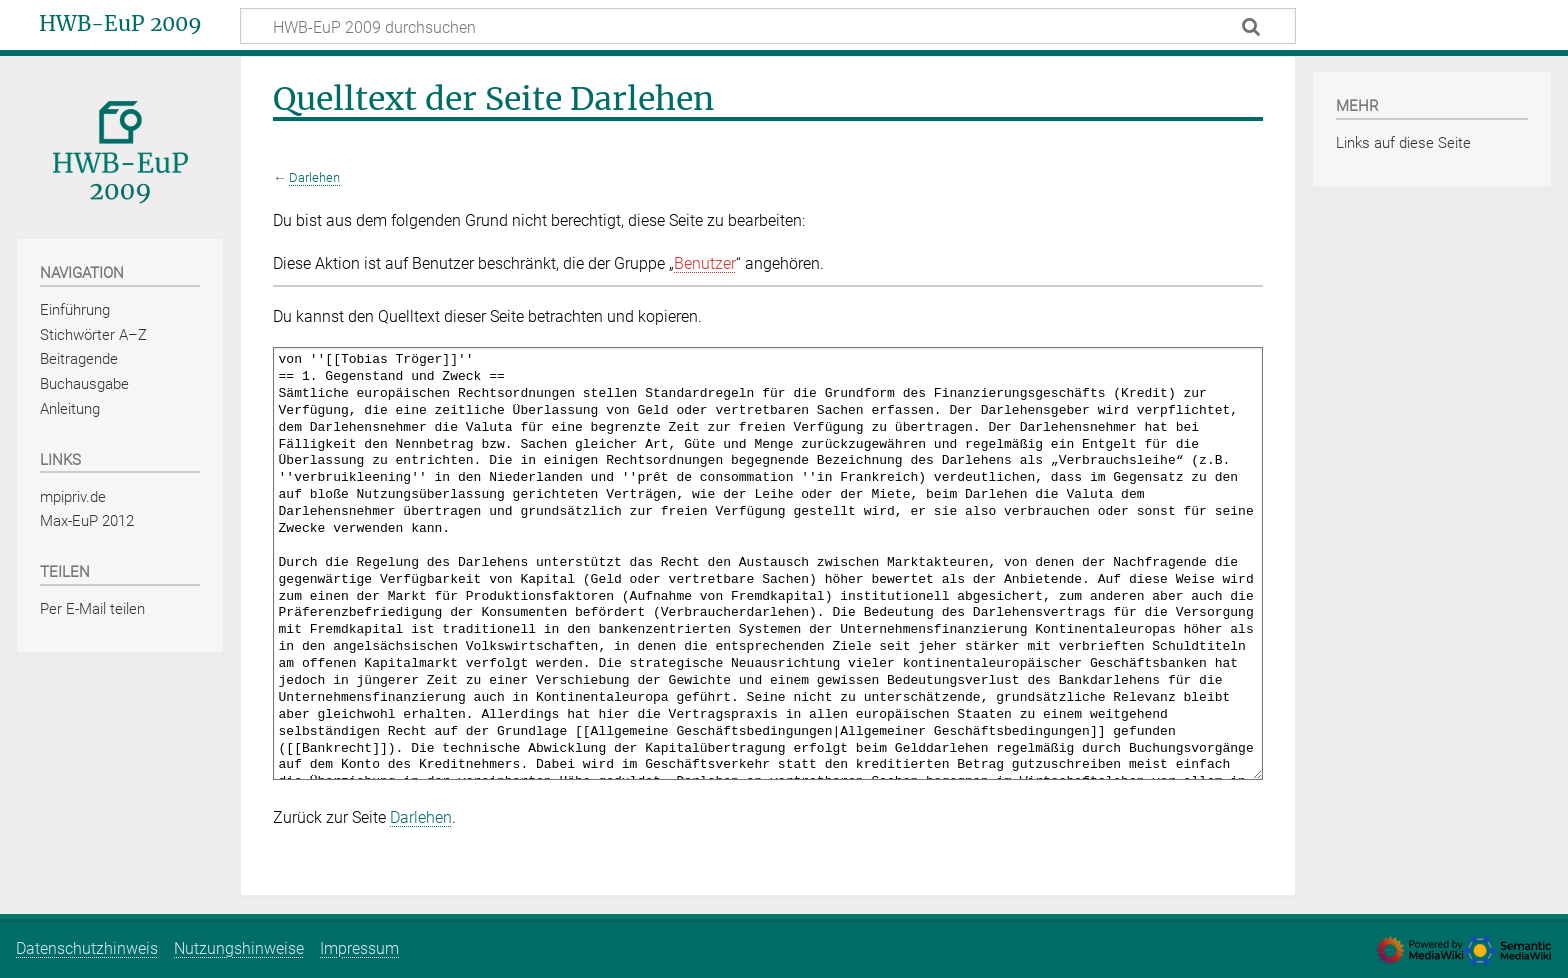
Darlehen (314, 177)
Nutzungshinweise (239, 948)
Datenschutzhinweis (87, 948)
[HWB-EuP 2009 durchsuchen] (768, 26)
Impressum (359, 948)
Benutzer (705, 263)
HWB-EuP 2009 (120, 24)
